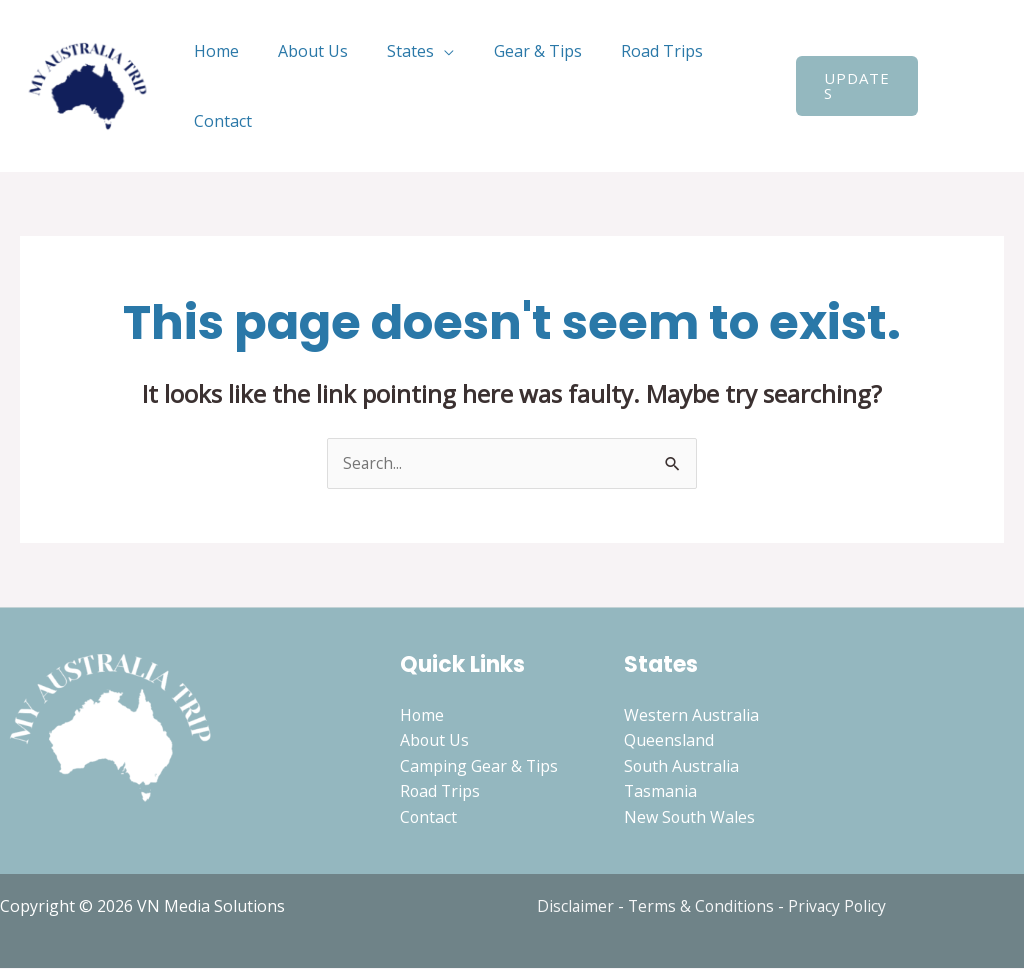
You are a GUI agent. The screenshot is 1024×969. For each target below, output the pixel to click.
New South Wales (690, 818)
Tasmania (661, 792)
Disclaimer (576, 907)
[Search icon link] (945, 86)
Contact (219, 121)
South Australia (682, 766)
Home (212, 51)
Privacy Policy (842, 907)
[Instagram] (989, 100)
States (392, 51)
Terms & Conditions (703, 907)
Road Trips (629, 51)
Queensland (669, 741)
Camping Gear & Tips (479, 766)
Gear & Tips (512, 51)
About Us (302, 51)
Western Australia (691, 715)
